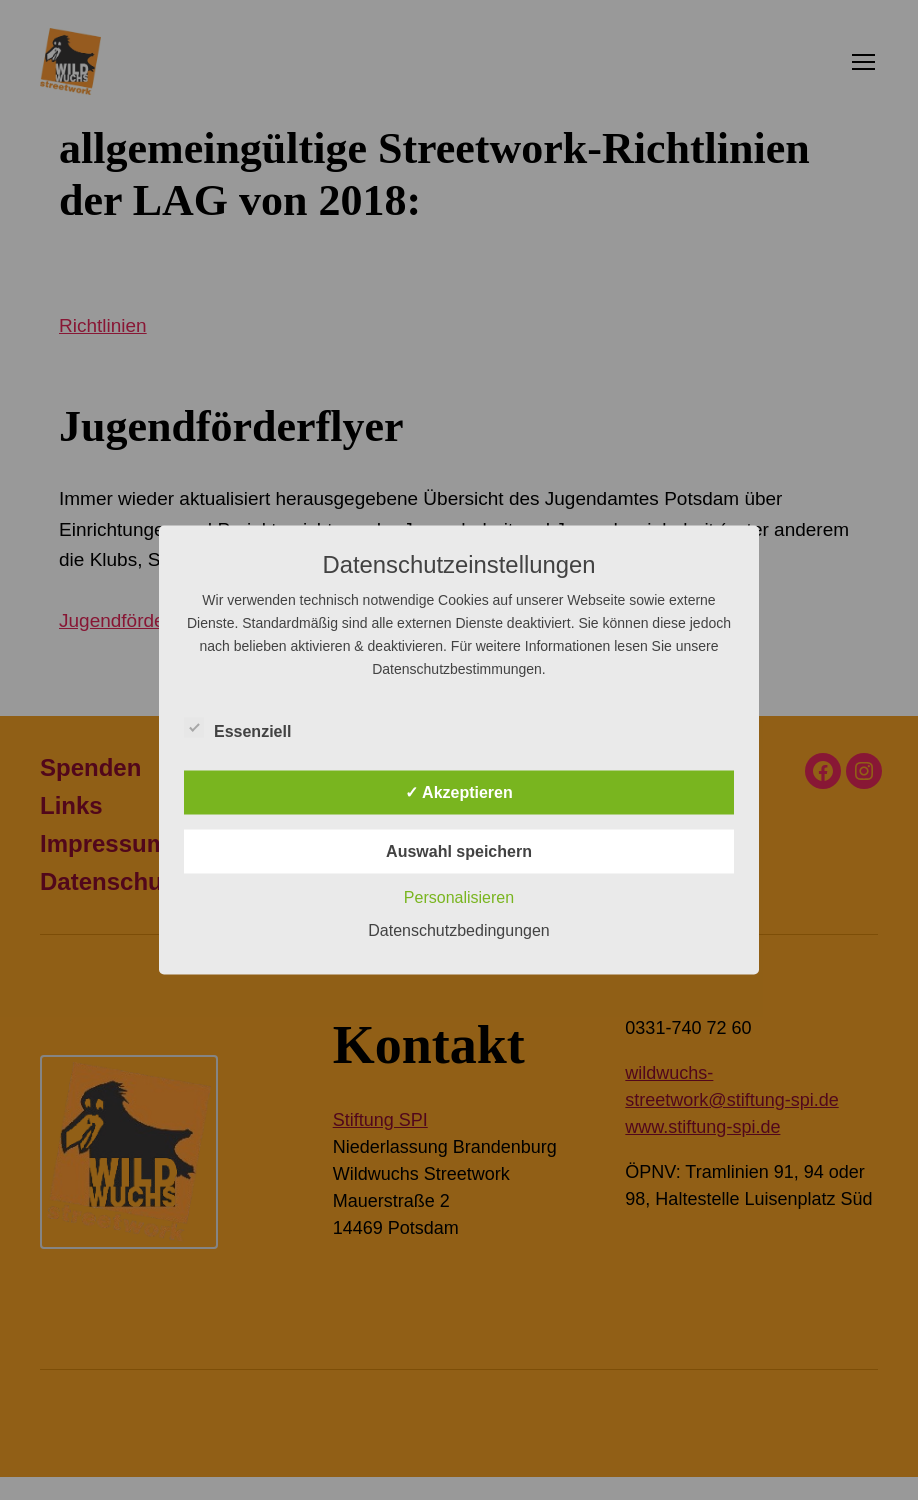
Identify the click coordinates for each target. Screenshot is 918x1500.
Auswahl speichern (459, 851)
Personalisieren (459, 897)
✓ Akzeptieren (459, 792)
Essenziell (248, 729)
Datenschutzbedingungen (458, 930)
